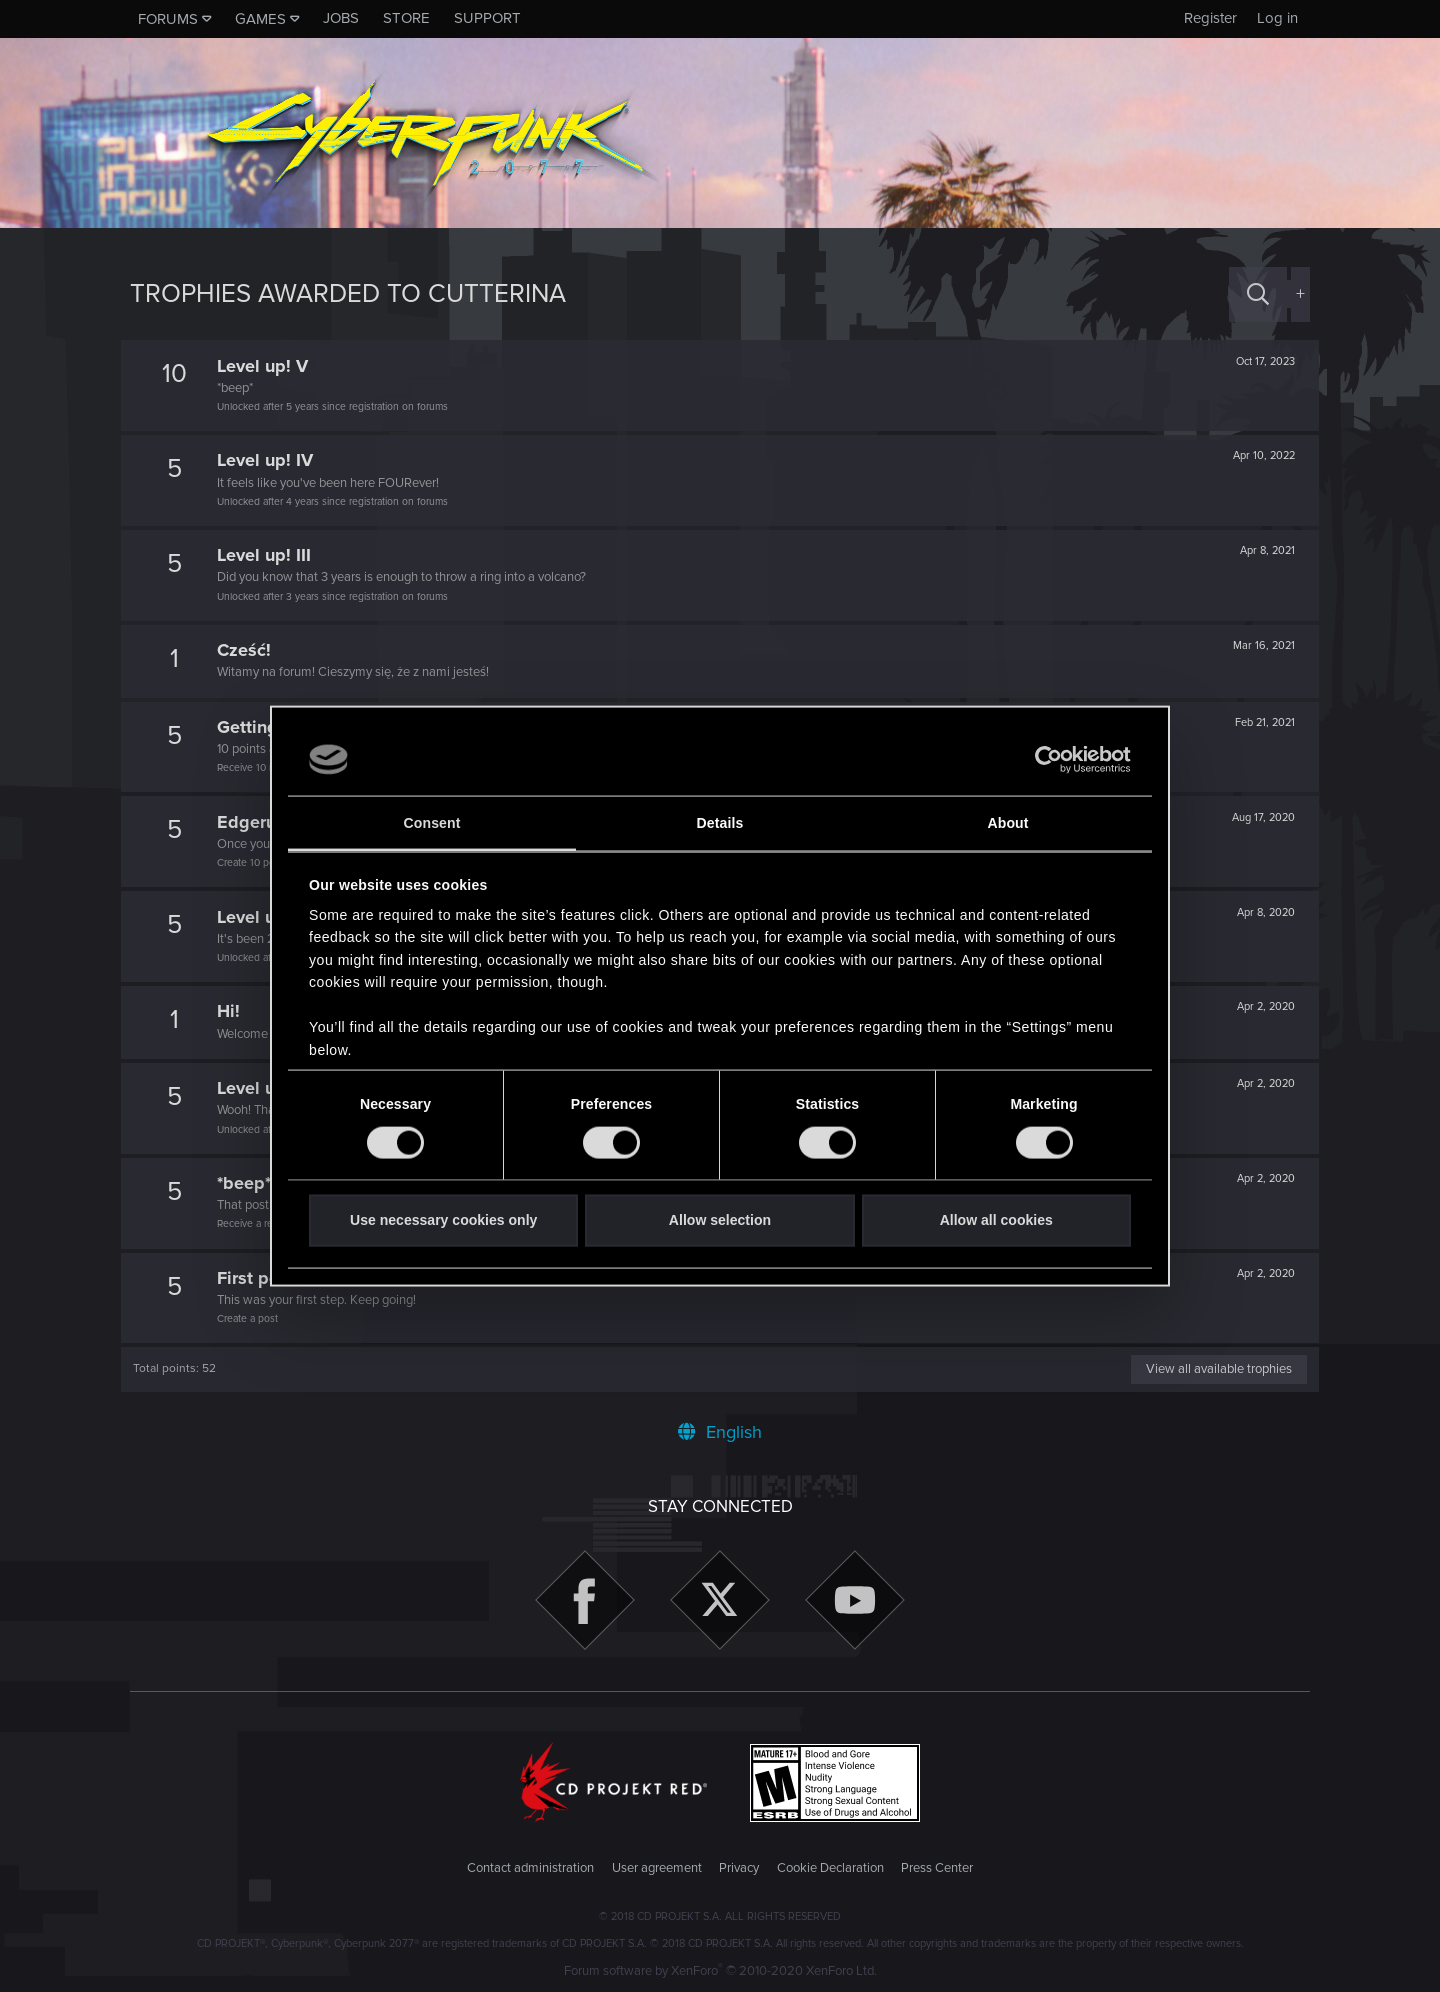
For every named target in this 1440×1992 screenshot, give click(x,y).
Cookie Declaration (830, 1868)
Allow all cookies (996, 1220)
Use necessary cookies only (443, 1220)
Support (487, 18)
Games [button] (260, 19)
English (720, 1432)
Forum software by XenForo (720, 1971)
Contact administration (530, 1868)
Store (406, 18)
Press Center (937, 1868)
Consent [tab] (432, 823)
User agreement (657, 1868)
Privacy (739, 1868)
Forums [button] (168, 19)
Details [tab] (720, 823)
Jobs (341, 18)
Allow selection (720, 1220)
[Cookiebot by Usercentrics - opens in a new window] (1043, 760)
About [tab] (1007, 823)
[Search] (1258, 294)
